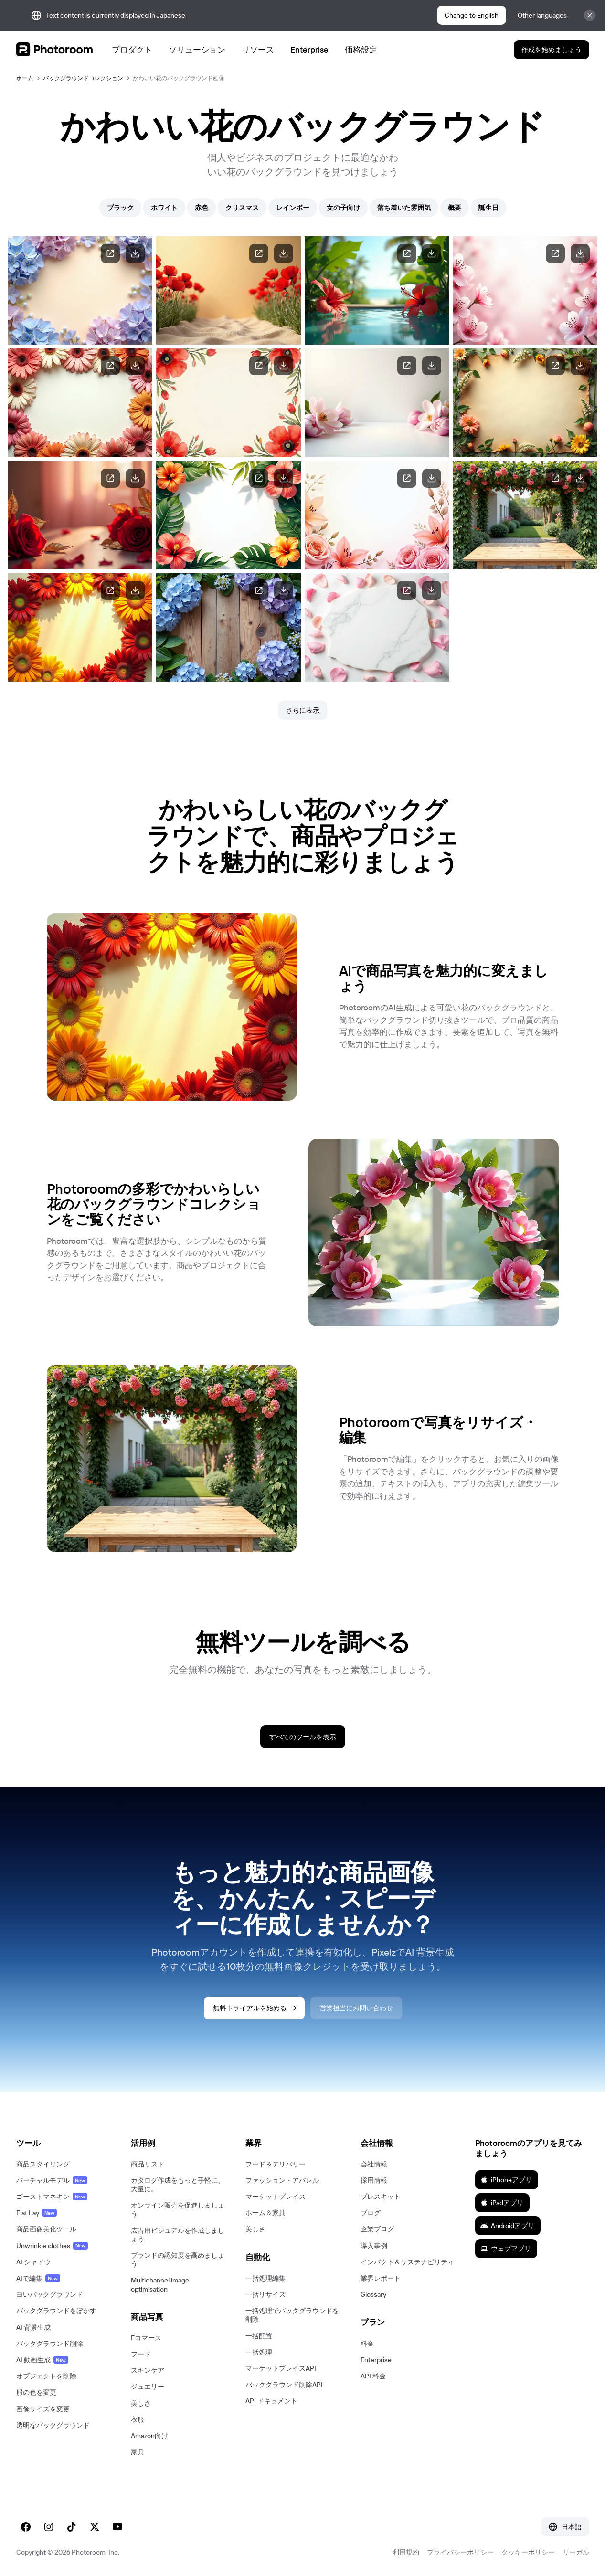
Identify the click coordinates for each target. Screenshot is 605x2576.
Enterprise (376, 2359)
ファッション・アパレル (282, 2180)
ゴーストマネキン (51, 2196)
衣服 (137, 2419)
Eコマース (146, 2338)
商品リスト (147, 2164)
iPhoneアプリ (506, 2180)
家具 (137, 2452)
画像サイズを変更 (43, 2409)
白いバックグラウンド (49, 2294)
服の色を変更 (36, 2392)
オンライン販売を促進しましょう (177, 2209)
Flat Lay (36, 2212)
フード (141, 2354)
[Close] (589, 15)
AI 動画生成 (42, 2359)
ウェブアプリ (505, 2248)
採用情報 (374, 2180)
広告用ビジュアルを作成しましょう (177, 2234)
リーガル (576, 2552)
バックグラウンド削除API (284, 2384)
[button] (64, 2143)
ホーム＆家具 (265, 2212)
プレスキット (381, 2196)
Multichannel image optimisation (160, 2284)
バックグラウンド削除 (49, 2343)
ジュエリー (147, 2386)
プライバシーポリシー (460, 2552)
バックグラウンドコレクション (83, 78)
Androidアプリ (507, 2225)
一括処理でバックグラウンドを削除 (292, 2315)
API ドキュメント (271, 2401)
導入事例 (374, 2245)
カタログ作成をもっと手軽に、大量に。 (177, 2184)
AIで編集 (38, 2278)
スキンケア (147, 2370)
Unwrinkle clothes (52, 2245)
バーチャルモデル (51, 2180)
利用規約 (406, 2552)
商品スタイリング (43, 2164)
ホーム (24, 78)
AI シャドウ (33, 2262)
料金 (367, 2343)
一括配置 (258, 2336)
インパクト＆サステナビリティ (407, 2262)
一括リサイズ (265, 2294)
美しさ (141, 2403)
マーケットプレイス (275, 2196)
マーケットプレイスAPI (280, 2368)
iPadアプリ (501, 2202)
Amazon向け (149, 2435)
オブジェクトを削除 (46, 2376)
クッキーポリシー (528, 2552)
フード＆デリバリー (275, 2164)
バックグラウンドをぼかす (56, 2310)
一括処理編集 (265, 2278)
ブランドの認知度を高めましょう (177, 2259)
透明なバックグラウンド (53, 2425)
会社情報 (374, 2164)
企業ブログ (377, 2229)
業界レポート (381, 2278)
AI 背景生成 (33, 2327)
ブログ (371, 2212)
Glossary (373, 2294)
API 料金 (373, 2376)
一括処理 (258, 2352)
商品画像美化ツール (46, 2229)
